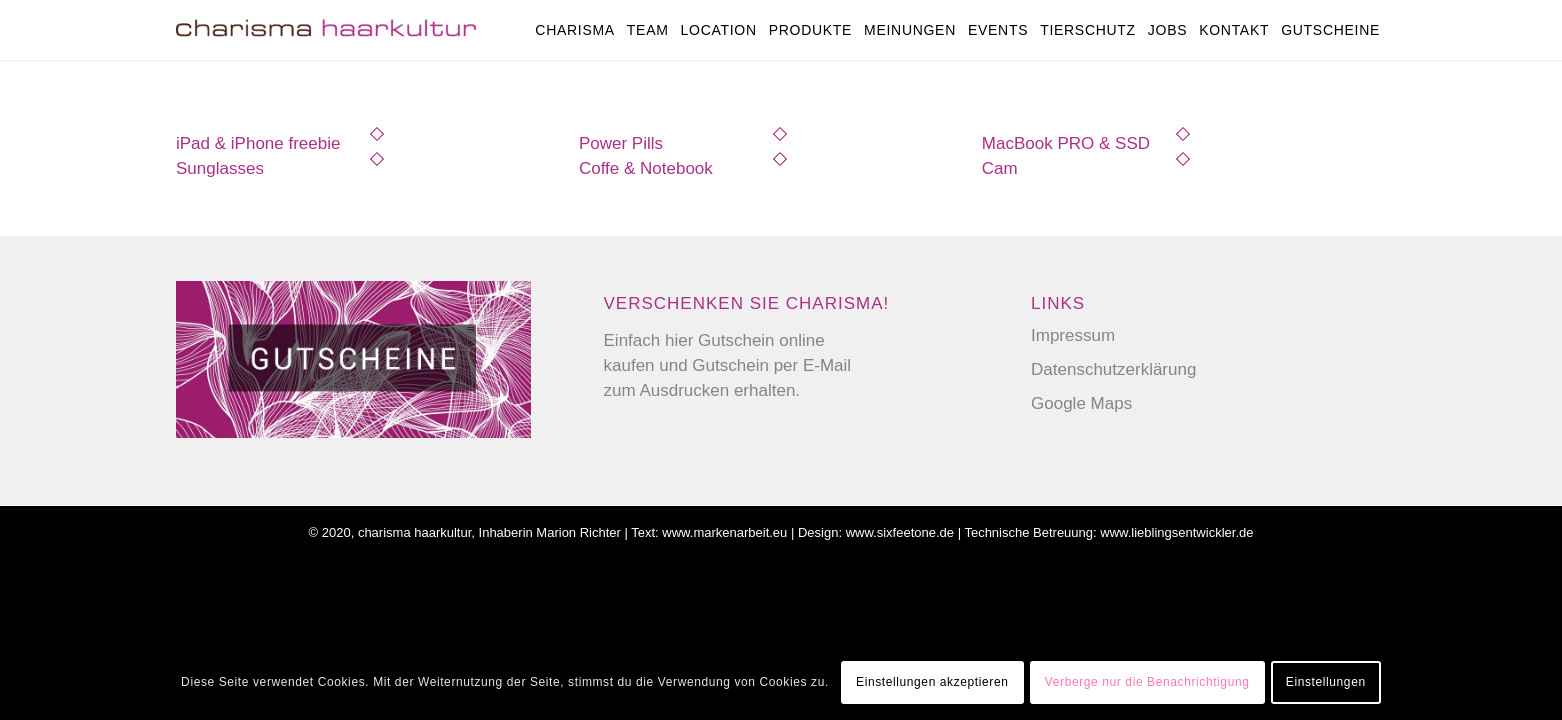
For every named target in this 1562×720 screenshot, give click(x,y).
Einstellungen (1326, 682)
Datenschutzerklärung (1113, 369)
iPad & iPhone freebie (258, 143)
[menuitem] (575, 30)
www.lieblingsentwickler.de (1176, 532)
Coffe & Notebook (646, 168)
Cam (1000, 168)
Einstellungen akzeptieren (932, 682)
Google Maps (1081, 403)
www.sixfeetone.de (900, 532)
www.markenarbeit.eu (724, 532)
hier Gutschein (720, 340)
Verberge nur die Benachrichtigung (1147, 682)
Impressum (1073, 335)
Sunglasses (220, 168)
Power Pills (621, 143)
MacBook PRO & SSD (1066, 143)
